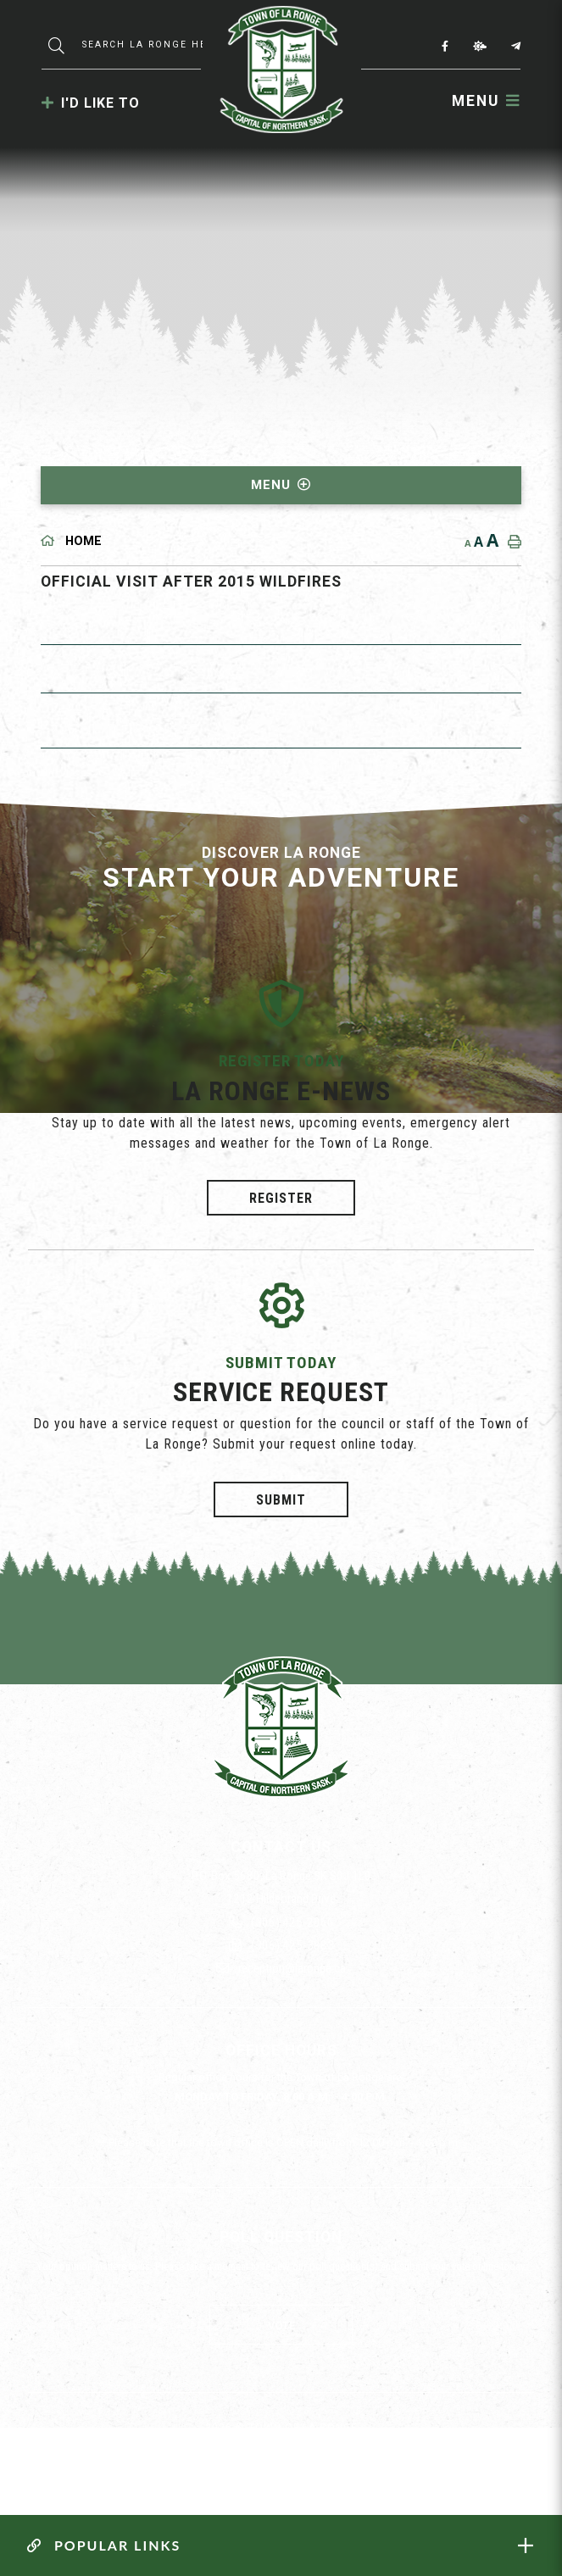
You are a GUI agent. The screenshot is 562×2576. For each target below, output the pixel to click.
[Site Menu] (281, 485)
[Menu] (486, 101)
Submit (281, 1499)
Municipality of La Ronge (281, 69)
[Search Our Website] (147, 44)
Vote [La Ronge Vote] (281, 2325)
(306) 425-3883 (281, 1945)
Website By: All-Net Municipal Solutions (317, 2458)
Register (281, 1198)
